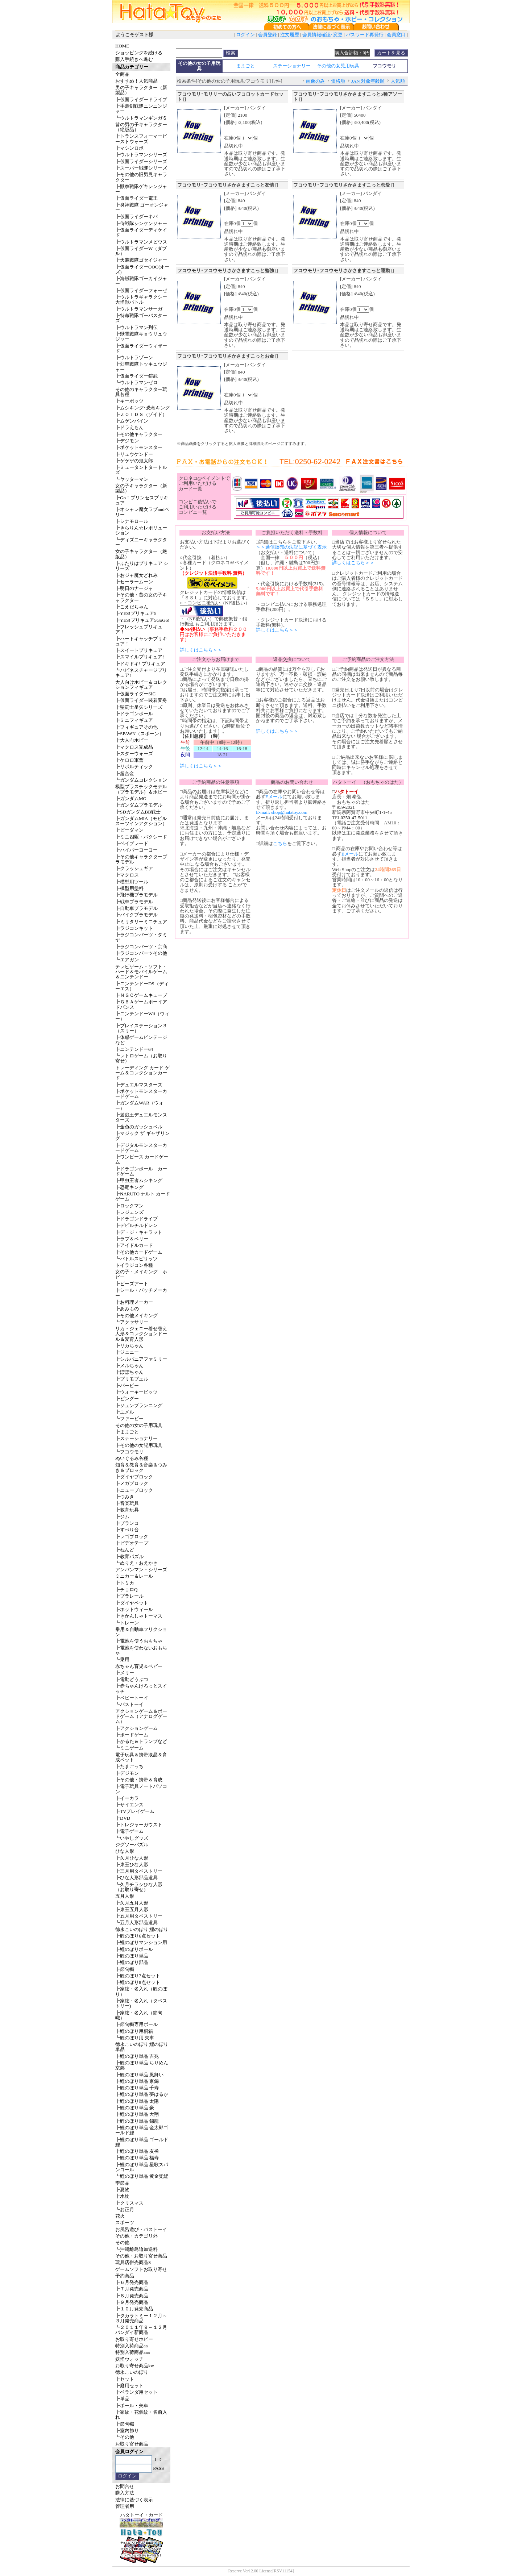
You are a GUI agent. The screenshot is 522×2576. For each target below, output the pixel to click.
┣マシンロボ (129, 148)
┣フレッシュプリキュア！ (138, 629)
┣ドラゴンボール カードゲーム (141, 1171)
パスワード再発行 (365, 34)
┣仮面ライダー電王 (136, 198)
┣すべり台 (127, 1529)
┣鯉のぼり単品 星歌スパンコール (141, 2167)
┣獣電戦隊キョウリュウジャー (141, 336)
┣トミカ (124, 1583)
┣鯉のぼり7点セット (137, 1975)
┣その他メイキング (136, 1315)
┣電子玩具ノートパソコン (141, 1789)
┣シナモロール (131, 521)
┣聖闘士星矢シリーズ (138, 707)
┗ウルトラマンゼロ (136, 382)
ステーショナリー (292, 65)
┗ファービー (129, 1418)
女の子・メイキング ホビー (141, 1274)
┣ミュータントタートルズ (141, 470)
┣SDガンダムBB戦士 (138, 812)
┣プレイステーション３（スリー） (141, 1028)
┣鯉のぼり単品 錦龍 (137, 2121)
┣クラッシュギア (134, 868)
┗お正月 (124, 2209)
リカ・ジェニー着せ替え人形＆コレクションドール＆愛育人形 (141, 1334)
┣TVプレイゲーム (134, 1811)
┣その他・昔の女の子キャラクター (141, 597)
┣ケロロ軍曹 (129, 760)
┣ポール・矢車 (131, 2405)
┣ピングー (127, 1398)
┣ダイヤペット (131, 1603)
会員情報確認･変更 (322, 34)
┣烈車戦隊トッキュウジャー (141, 366)
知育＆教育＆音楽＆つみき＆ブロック (141, 1467)
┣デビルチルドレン (136, 1225)
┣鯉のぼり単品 (131, 1956)
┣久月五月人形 (131, 1903)
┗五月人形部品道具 (136, 1922)
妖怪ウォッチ (129, 2359)
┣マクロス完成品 (134, 747)
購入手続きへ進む (134, 59)
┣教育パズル (129, 1556)
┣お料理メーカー (134, 1302)
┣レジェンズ (129, 1212)
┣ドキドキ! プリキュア (140, 663)
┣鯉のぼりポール (134, 1949)
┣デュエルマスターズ (138, 1084)
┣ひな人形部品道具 (136, 1877)
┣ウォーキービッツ (136, 1392)
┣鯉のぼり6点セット (137, 1936)
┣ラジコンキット (134, 928)
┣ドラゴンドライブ (136, 1219)
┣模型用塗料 (129, 888)
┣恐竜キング (129, 1187)
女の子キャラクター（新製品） (141, 488)
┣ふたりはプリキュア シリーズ (141, 566)
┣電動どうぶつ (131, 1679)
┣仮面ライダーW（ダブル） (141, 251)
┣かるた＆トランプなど (141, 1741)
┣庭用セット (129, 2385)
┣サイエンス (129, 1804)
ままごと (245, 65)
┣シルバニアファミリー (141, 1359)
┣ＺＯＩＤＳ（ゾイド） (141, 414)
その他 (122, 2242)
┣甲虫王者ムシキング (138, 1180)
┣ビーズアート (131, 1283)
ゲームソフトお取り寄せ (141, 2269)
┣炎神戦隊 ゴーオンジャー (141, 207)
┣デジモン (127, 441)
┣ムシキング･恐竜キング (142, 408)
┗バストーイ (129, 1704)
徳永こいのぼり (131, 2372)
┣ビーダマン (129, 830)
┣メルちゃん (129, 1365)
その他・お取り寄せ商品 (141, 2256)
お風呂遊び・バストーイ (141, 2229)
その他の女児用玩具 (338, 65)
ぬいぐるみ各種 (131, 1458)
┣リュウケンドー (134, 454)
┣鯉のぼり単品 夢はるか (141, 2094)
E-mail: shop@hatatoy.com (281, 812)
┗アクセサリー (131, 1322)
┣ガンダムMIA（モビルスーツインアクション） (141, 821)
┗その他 (124, 2437)
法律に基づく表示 (134, 2499)
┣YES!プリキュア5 (135, 613)
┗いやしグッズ (131, 1838)
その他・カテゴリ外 (136, 2236)
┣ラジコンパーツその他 (141, 953)
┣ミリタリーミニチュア (141, 921)
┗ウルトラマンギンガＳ (141, 118)
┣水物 (122, 2196)
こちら (280, 843)
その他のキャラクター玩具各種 (141, 392)
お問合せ (124, 2486)
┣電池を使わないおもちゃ (141, 1650)
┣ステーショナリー (136, 1438)
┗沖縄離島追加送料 (136, 2249)
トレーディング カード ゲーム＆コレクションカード (142, 1073)
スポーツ (124, 2222)
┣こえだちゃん (131, 606)
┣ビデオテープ (131, 1543)
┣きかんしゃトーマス (138, 1616)
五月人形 (124, 1896)
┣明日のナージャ (134, 588)
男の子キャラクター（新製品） (141, 90)
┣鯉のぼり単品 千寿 (137, 2087)
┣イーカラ (127, 1798)
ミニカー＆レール (134, 1576)
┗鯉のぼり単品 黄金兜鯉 (141, 2176)
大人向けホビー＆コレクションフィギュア (141, 684)
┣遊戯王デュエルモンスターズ (141, 1117)
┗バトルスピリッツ (136, 1258)
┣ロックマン (129, 1205)
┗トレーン (127, 1623)
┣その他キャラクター (138, 434)
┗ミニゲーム (129, 1748)
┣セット (124, 2379)
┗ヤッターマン (131, 479)
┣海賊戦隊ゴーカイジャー (141, 281)
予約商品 (124, 2276)
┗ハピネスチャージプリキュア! (141, 672)
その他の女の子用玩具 (138, 1425)
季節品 (122, 2183)
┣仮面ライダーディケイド (141, 232)
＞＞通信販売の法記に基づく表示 (291, 547)
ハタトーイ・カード (141, 2515)
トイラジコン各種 (134, 1265)
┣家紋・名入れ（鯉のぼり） (141, 1991)
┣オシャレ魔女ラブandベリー (142, 512)
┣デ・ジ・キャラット (138, 1232)
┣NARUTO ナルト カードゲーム (142, 1196)
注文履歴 (289, 34)
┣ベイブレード (131, 843)
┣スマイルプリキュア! (139, 656)
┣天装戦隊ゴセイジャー (141, 260)
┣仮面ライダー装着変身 (141, 700)
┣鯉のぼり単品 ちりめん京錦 (141, 2065)
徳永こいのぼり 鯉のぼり (141, 1929)
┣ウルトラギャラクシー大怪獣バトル (141, 299)
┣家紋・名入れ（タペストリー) (141, 2003)
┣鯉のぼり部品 (131, 1962)
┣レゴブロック (131, 1536)
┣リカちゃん (129, 1345)
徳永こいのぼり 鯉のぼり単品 (141, 2047)
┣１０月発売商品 (134, 2308)
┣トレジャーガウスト (138, 1824)
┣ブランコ (127, 1523)
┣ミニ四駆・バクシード (141, 837)
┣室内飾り (127, 2430)
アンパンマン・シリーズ (141, 1569)
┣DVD (122, 1818)
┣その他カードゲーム (138, 1252)
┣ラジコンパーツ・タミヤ (141, 937)
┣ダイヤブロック (134, 1477)
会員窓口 (396, 34)
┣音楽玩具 (127, 1503)
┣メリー (124, 1673)
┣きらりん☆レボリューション (141, 530)
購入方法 (124, 2493)
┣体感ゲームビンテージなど (141, 1040)
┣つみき (124, 1496)
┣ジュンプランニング (138, 1405)
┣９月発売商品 (131, 2302)
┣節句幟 (124, 1969)
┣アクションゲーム (136, 1728)
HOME (122, 46)
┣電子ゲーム (129, 1831)
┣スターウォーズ (134, 753)
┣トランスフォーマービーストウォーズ (141, 138)
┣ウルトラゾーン (134, 357)
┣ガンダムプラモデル (138, 805)
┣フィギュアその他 (136, 727)
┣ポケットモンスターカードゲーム (141, 1094)
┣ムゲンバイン (131, 421)
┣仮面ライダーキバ (136, 216)
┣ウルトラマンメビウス (141, 242)
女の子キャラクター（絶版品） (141, 554)
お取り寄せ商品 (131, 2444)
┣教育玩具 (127, 1509)
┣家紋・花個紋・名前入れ (141, 2414)
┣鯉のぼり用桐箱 (134, 2031)
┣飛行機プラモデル (136, 895)
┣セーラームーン (134, 581)
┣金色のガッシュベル (138, 1126)
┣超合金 (124, 773)
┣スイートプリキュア (138, 650)
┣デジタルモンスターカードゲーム (141, 1148)
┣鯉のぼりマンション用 (141, 1942)
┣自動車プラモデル (136, 908)
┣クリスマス (129, 2203)
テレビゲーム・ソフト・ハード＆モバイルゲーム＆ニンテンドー (141, 972)
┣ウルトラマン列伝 (136, 327)
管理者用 (124, 2506)
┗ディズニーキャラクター (141, 542)
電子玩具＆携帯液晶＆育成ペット (141, 1757)
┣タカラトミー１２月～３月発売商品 (141, 2318)
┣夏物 (122, 2189)
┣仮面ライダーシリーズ (141, 161)
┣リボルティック (134, 766)
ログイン (245, 34)
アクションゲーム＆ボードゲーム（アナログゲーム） (141, 1716)
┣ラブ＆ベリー (131, 1238)
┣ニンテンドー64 (134, 1049)
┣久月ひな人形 (131, 1858)
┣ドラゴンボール (134, 713)
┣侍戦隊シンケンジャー (141, 223)
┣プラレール (129, 1596)
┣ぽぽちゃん (129, 1372)
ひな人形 (124, 1851)
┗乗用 (122, 1659)
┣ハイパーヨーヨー (136, 850)
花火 (120, 2216)
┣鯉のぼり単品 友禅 (137, 2151)
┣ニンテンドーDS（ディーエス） (142, 986)
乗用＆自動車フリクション (141, 1632)
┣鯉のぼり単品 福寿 (137, 2157)
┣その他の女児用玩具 (138, 1445)
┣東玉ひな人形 (131, 1864)
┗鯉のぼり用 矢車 (134, 2037)
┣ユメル (124, 1412)
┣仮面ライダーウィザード (141, 348)
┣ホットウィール (134, 1609)
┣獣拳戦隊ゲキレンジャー (141, 189)
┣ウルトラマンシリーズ (141, 154)
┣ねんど (124, 1549)
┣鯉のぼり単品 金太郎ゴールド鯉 (141, 2130)
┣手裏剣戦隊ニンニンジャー (141, 108)
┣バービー (127, 1385)
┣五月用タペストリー (138, 1916)
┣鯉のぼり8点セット (137, 1982)
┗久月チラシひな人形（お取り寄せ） (138, 1887)
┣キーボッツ (129, 401)
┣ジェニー (127, 1352)
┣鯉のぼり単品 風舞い (139, 2074)
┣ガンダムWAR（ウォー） (139, 1105)
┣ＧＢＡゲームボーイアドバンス (141, 1004)
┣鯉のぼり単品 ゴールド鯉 (141, 2142)
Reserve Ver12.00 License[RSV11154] (261, 2571)
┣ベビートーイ (131, 1698)
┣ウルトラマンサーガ (138, 309)
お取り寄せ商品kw (134, 2365)
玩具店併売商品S (133, 2262)
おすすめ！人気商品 (136, 81)
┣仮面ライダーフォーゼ (141, 290)
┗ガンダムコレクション (141, 780)
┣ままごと (127, 1432)
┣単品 (122, 2398)
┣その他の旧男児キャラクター (141, 177)
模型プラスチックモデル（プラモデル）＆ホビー (141, 789)
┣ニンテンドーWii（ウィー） (142, 1016)
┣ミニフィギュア (134, 720)
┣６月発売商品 (131, 2282)
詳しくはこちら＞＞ (201, 650)
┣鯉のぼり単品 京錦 (137, 2081)
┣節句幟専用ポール (136, 2024)
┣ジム (122, 1516)
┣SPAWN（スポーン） (139, 733)
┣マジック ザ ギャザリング (142, 1136)
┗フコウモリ (129, 1452)
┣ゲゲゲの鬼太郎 (134, 460)
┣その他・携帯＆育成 (138, 1779)
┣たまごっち (129, 1766)
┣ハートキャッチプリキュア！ (141, 641)
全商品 (122, 74)
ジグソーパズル (131, 1844)
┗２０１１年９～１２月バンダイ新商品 (141, 2330)
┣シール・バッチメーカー (141, 1292)
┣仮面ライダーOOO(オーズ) (142, 269)
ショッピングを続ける (138, 52)
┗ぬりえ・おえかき (136, 1563)
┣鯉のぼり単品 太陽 (137, 2101)
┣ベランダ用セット (136, 2392)
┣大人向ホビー (131, 740)
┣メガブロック (131, 1483)
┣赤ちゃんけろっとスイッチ (141, 1688)
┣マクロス (127, 875)
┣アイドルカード (134, 1245)
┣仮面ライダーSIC (135, 693)
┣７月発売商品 (131, 2289)
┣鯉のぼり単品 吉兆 (137, 2056)
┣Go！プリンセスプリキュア (141, 500)
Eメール (273, 796)
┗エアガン (127, 959)
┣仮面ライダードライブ (141, 99)
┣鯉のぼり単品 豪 (134, 2107)
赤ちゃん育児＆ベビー (138, 1666)
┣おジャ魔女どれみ (136, 575)
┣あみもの (127, 1308)
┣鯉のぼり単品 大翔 (137, 2114)
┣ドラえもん (129, 427)
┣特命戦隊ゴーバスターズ (141, 318)
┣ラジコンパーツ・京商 (141, 946)
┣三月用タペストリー (138, 1871)
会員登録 (267, 34)
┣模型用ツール (131, 882)
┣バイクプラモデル (136, 914)
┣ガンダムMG (130, 798)
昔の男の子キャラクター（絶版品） (141, 127)
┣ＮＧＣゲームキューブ (141, 995)
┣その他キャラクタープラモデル (141, 859)
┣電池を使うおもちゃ (138, 1641)
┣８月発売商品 (131, 2295)
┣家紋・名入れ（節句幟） (138, 2015)
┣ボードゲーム (131, 1735)
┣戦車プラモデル (134, 901)
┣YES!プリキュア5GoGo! (142, 620)
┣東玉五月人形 (131, 1909)
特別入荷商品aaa (132, 2352)
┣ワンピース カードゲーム (141, 1159)
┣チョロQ (126, 1589)
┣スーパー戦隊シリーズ (141, 168)
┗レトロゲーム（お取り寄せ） (141, 1058)
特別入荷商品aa (131, 2345)
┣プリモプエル (131, 1379)
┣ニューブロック (134, 1490)
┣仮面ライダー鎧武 (136, 376)
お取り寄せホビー (134, 2339)
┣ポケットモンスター (138, 447)
